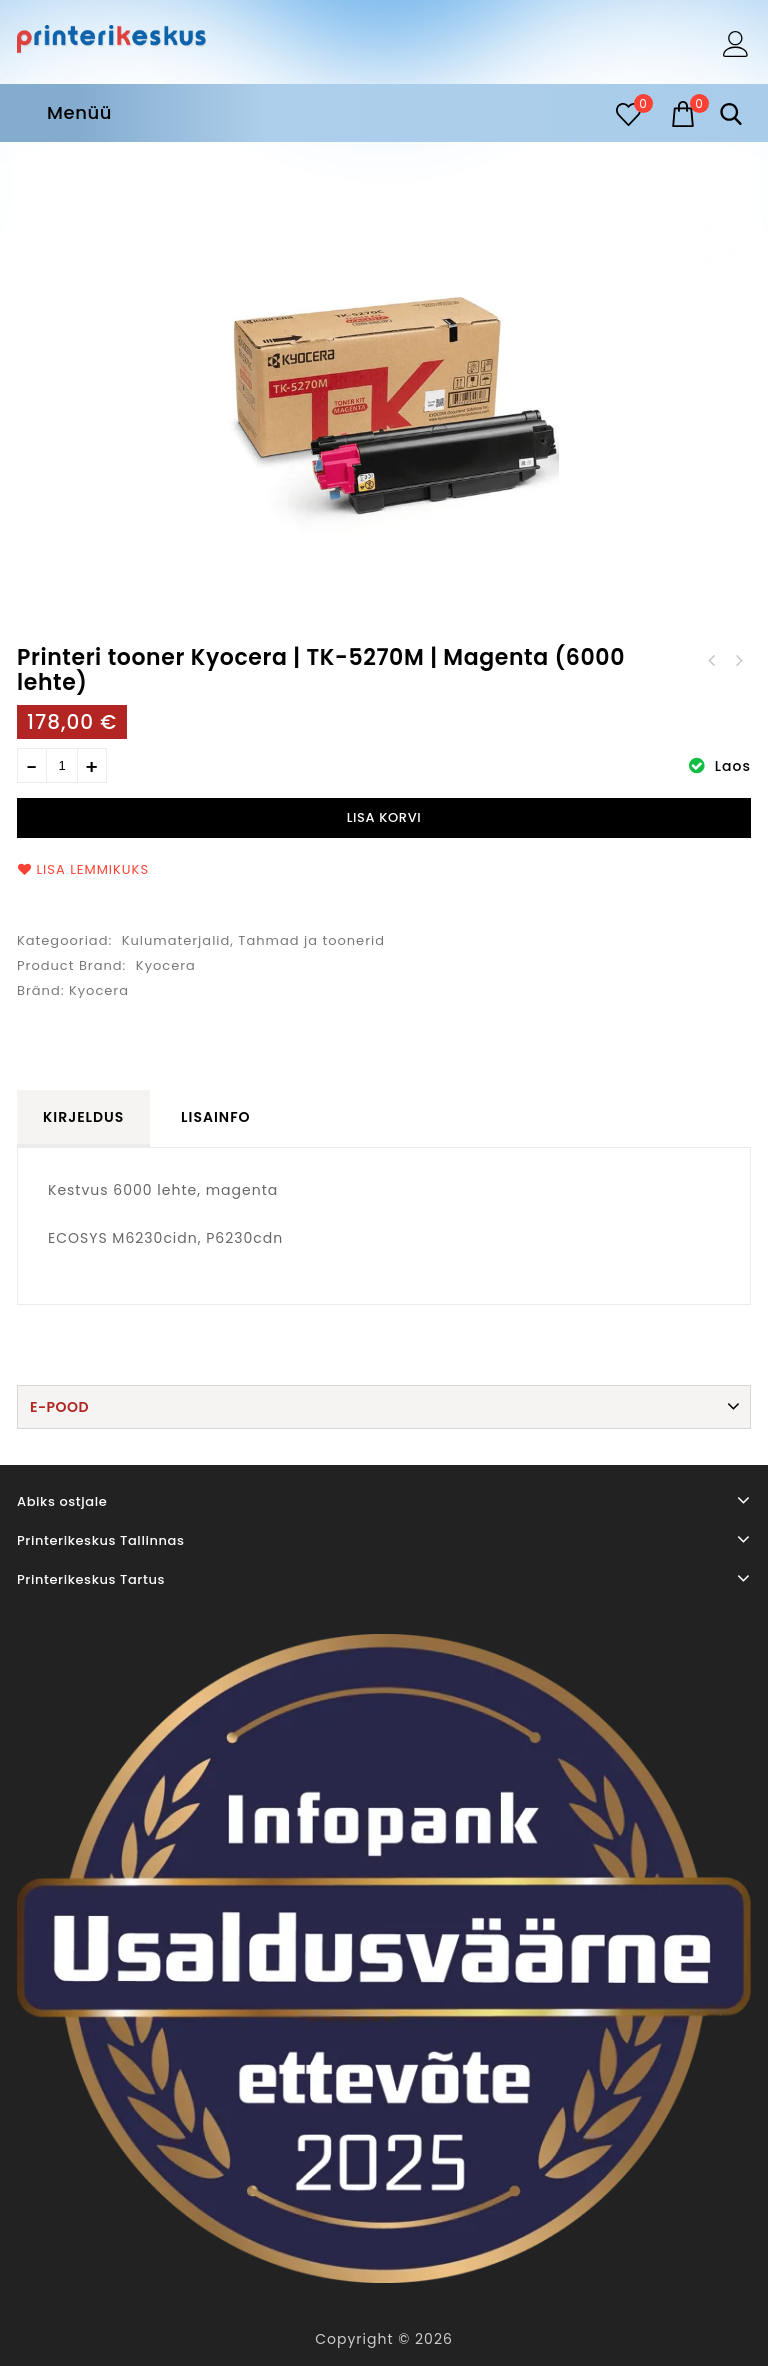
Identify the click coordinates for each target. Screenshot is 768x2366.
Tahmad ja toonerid (311, 940)
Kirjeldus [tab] (83, 1117)
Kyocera (166, 965)
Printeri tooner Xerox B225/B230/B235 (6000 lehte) (712, 661)
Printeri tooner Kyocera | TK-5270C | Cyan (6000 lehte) (738, 661)
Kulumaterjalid (176, 940)
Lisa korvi (384, 817)
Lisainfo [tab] (215, 1117)
